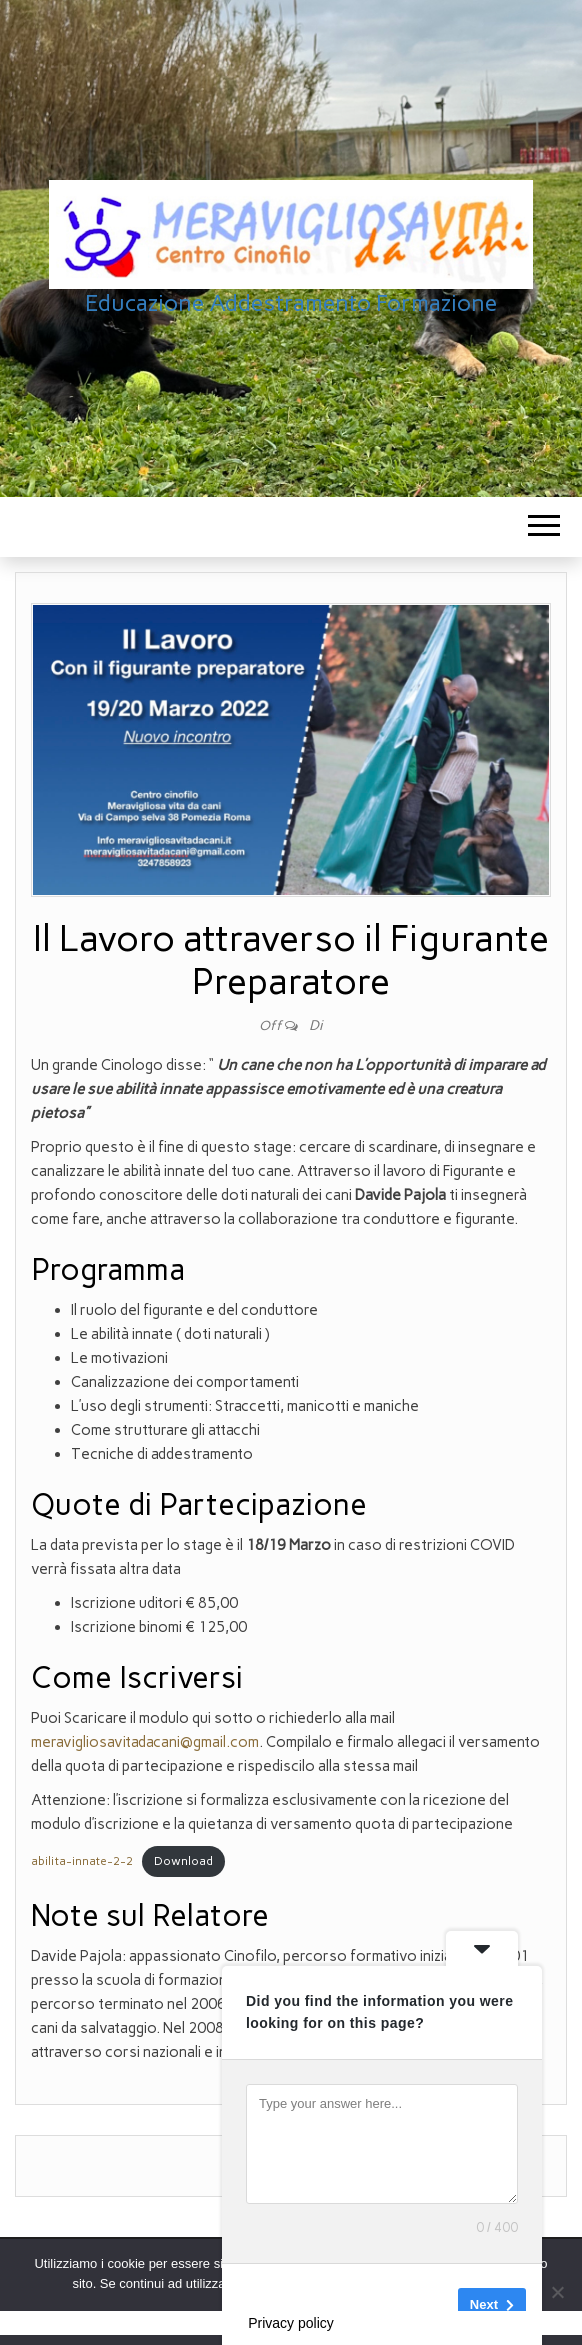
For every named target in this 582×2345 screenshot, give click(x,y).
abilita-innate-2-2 (82, 1861)
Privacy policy (291, 2323)
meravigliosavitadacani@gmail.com (145, 1742)
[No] (557, 2292)
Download (183, 1861)
